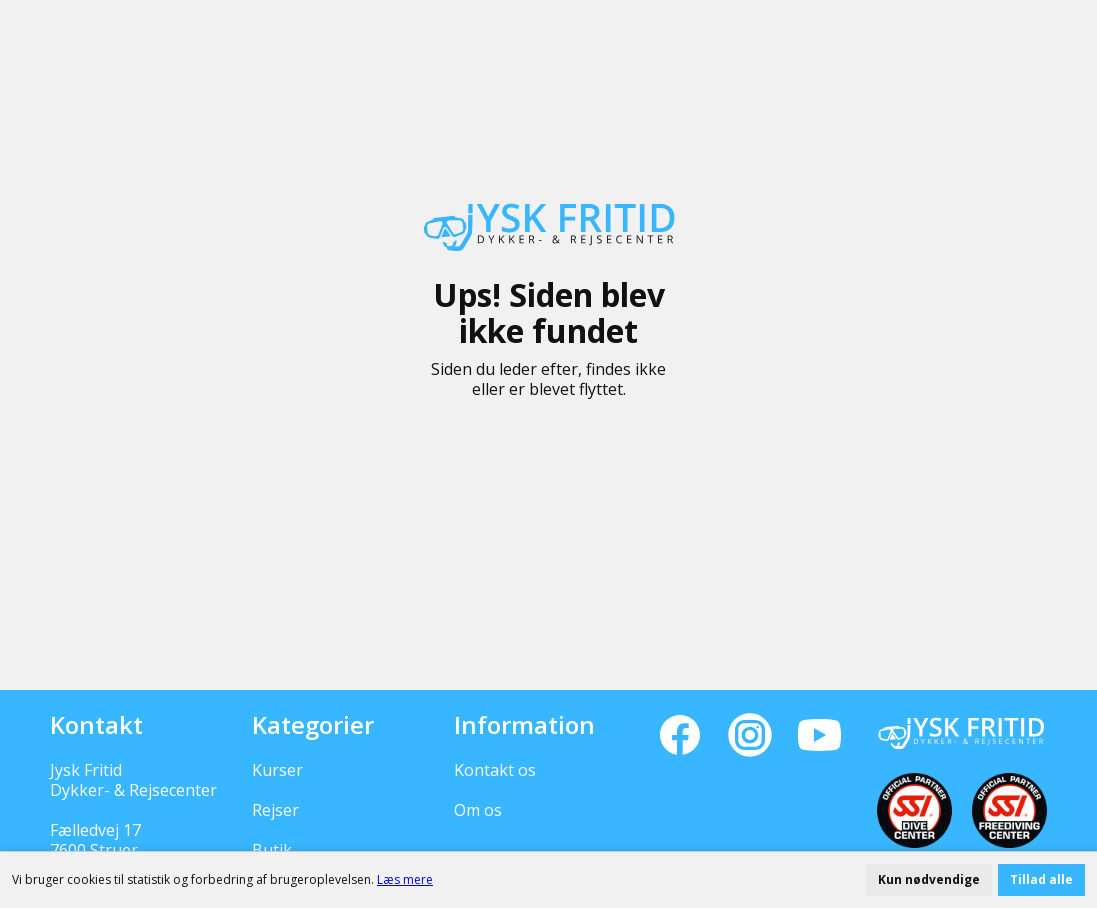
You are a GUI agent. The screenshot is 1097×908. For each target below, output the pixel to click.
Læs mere (405, 879)
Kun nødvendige (929, 879)
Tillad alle (1041, 879)
